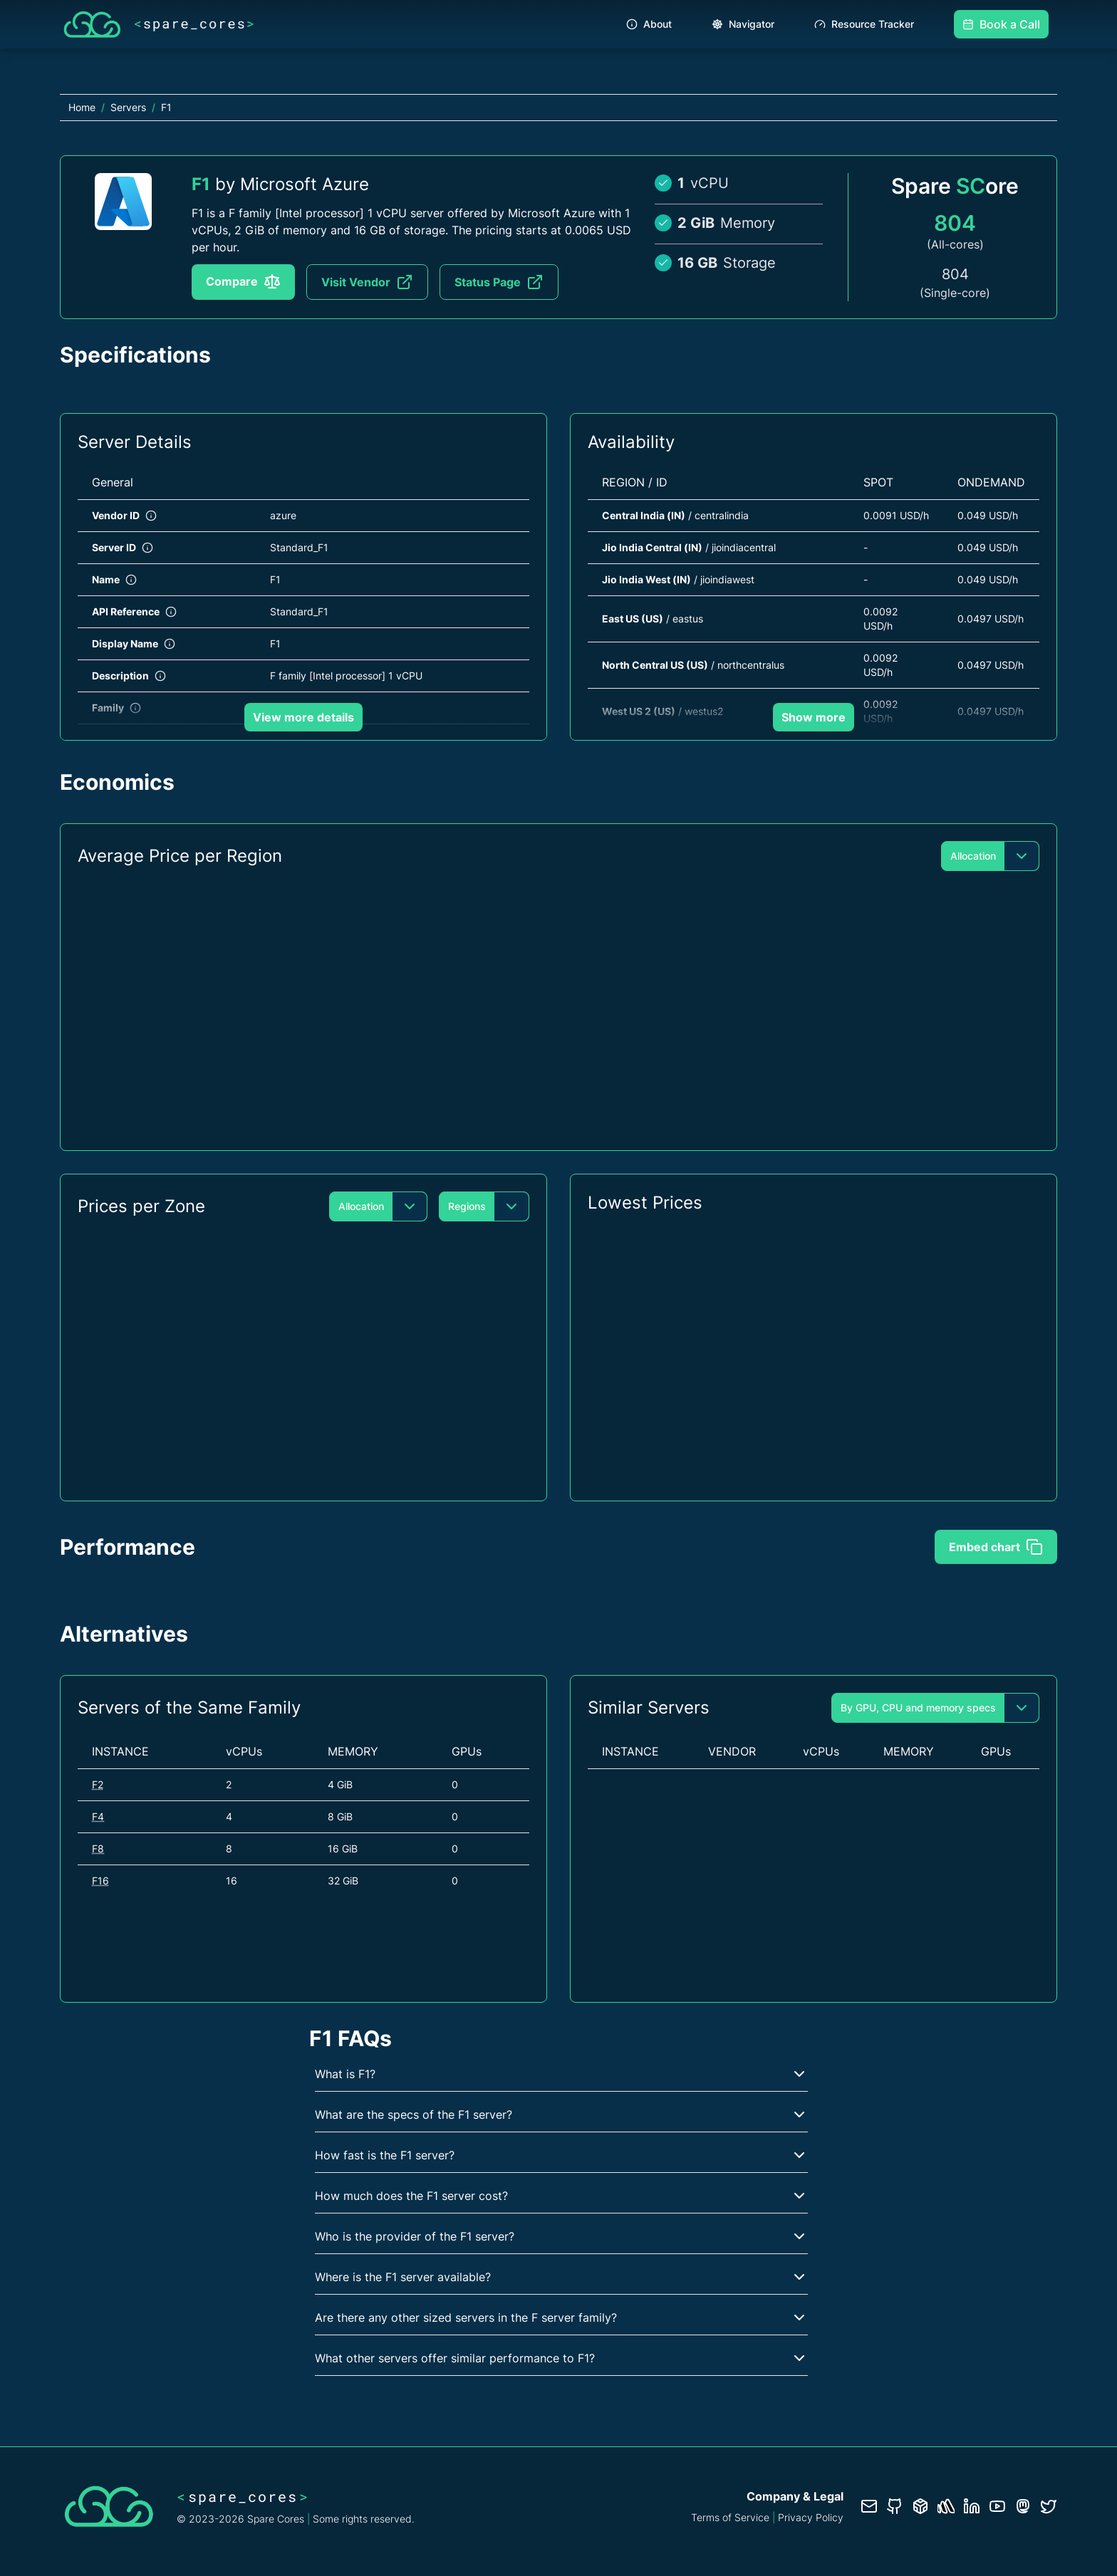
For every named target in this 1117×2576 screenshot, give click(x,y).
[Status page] (946, 2506)
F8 (98, 1848)
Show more (813, 717)
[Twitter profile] (1048, 2506)
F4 (98, 1816)
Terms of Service (730, 2517)
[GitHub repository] (894, 2506)
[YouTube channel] (997, 2506)
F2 (97, 1784)
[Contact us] (869, 2506)
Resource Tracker (864, 24)
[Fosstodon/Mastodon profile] (1023, 2506)
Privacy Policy (810, 2517)
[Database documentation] (920, 2506)
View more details (303, 717)
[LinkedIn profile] (971, 2506)
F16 (100, 1880)
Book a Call (1001, 24)
